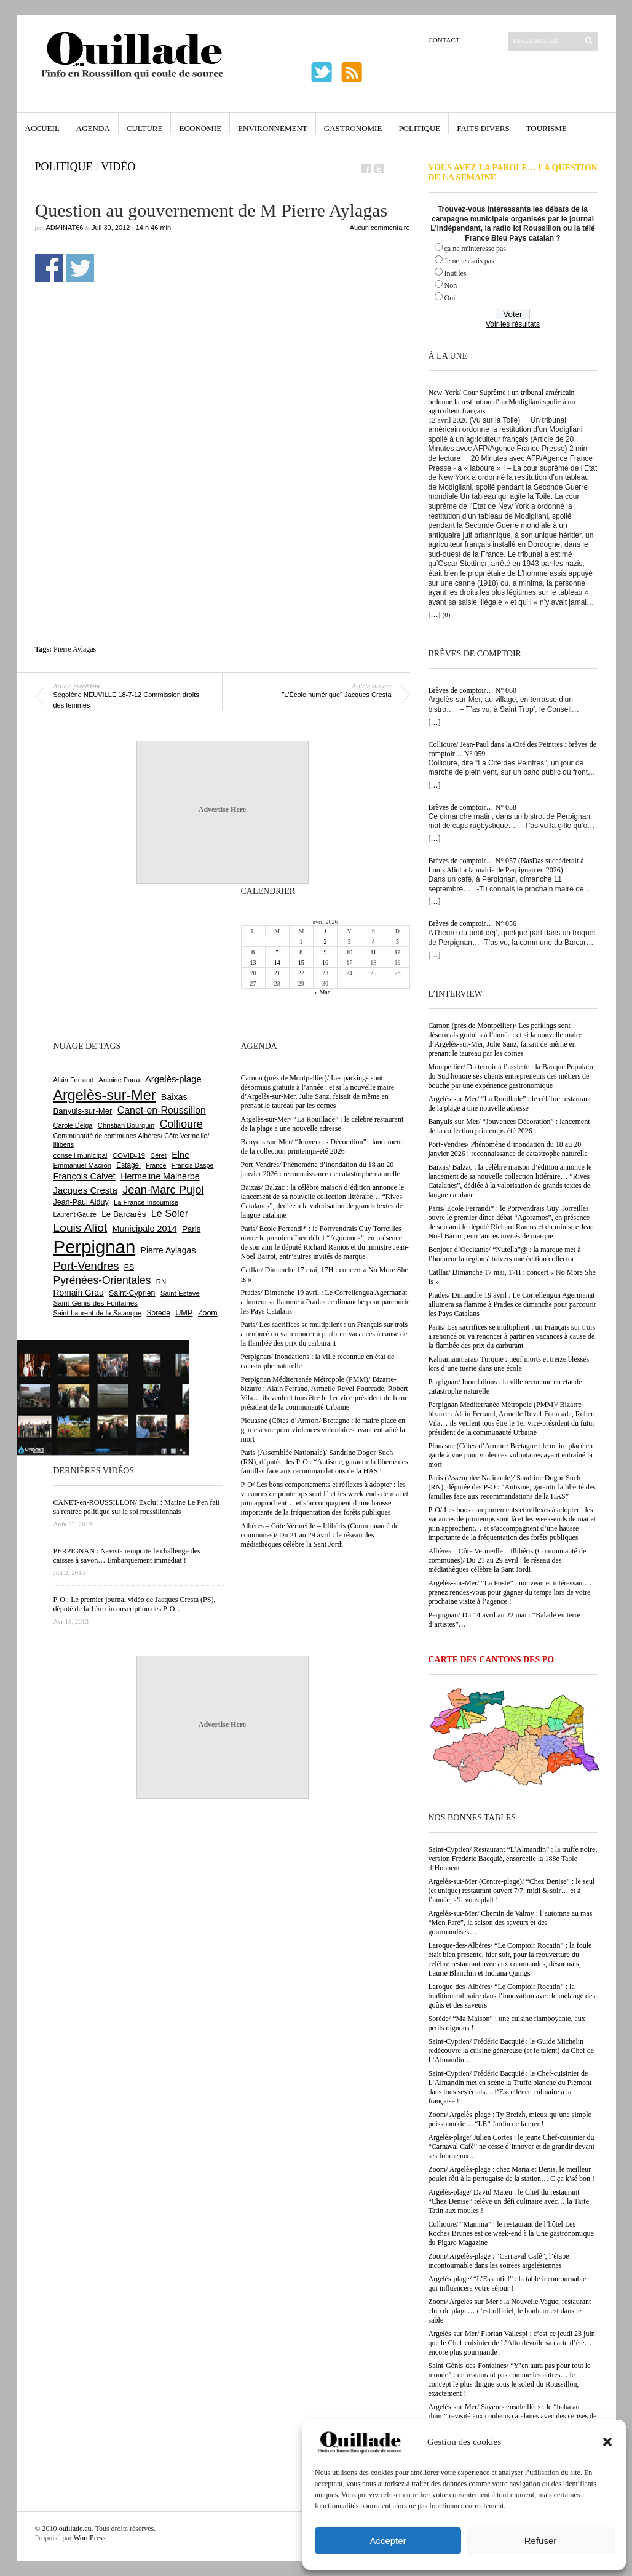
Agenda (93, 128)
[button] (607, 2442)
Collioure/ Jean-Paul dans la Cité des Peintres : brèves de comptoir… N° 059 (513, 749)
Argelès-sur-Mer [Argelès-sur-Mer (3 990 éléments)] (104, 1095)
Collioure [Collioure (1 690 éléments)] (181, 1124)
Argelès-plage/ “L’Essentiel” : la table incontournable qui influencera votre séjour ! (508, 2283)
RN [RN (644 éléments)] (161, 1281)
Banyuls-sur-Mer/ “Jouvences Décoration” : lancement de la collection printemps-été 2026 (509, 1126)
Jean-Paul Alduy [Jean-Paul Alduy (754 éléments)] (81, 1202)
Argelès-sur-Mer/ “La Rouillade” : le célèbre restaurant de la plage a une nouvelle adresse (510, 1103)
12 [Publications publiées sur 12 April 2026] (397, 952)
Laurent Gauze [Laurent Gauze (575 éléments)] (75, 1214)
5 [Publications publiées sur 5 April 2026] (397, 941)
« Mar (322, 992)
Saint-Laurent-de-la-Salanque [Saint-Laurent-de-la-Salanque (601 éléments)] (97, 1313)
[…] (435, 614)
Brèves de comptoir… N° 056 (472, 923)
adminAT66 (65, 227)
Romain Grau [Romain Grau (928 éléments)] (78, 1293)
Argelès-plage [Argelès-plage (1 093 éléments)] (173, 1079)
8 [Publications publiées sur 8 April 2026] (300, 952)
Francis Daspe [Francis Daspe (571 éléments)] (193, 1165)
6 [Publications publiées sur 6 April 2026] (253, 952)
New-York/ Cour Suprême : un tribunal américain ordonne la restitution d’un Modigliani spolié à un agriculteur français (502, 401)
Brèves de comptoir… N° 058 (472, 807)
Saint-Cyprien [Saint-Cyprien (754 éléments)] (132, 1293)
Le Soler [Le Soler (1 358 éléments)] (169, 1213)
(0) (447, 614)
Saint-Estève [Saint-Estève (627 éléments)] (180, 1293)
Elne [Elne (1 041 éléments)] (180, 1155)
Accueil (42, 128)
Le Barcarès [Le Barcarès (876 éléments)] (123, 1214)
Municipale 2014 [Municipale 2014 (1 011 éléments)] (145, 1229)
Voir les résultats (513, 324)
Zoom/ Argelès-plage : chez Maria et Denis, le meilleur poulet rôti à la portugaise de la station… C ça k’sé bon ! (512, 2174)
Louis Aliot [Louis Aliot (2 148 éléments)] (80, 1227)
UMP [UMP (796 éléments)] (183, 1312)
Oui (450, 297)
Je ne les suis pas (469, 261)
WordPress (90, 2538)
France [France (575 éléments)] (156, 1165)
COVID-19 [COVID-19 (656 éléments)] (129, 1155)
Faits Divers (483, 128)
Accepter (387, 2540)
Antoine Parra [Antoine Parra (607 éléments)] (119, 1079)
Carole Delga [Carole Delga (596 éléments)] (73, 1125)
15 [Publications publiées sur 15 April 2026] (301, 962)
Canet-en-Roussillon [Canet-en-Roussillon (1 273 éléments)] (161, 1110)
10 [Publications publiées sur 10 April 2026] (349, 952)
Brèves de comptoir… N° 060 (472, 690)
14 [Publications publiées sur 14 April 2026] (277, 962)
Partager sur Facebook (49, 268)
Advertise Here (222, 809)
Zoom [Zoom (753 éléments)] (208, 1313)
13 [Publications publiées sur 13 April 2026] (253, 962)
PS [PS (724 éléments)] (129, 1267)
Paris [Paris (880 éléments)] (191, 1229)
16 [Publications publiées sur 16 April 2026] (325, 962)
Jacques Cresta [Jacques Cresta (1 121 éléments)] (85, 1190)
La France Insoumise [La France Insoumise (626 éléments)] (146, 1202)
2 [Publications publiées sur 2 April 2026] (324, 941)
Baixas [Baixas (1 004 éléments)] (174, 1097)
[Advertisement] (222, 521)
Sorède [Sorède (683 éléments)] (158, 1313)
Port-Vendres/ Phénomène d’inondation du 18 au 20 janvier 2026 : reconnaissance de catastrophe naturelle (508, 1149)
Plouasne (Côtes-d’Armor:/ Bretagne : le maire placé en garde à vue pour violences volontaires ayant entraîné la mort (511, 1455)
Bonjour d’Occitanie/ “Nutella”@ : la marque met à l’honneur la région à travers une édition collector (505, 1254)
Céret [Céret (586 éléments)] (158, 1155)
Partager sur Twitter (80, 268)
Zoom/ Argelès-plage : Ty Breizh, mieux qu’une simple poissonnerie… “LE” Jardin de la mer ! (510, 2119)
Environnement (272, 128)
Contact (444, 40)
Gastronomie (353, 128)
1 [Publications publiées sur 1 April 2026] (300, 941)
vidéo (118, 167)
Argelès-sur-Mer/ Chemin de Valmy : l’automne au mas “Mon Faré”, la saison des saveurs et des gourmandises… (511, 1922)
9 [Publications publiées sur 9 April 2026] (324, 952)
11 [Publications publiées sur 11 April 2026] (373, 952)
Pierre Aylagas (74, 649)
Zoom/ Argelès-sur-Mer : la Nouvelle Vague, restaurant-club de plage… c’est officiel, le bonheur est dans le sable (511, 2310)
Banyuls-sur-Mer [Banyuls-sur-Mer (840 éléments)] (83, 1110)
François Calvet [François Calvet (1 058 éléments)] (84, 1176)
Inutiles (455, 273)
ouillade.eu (75, 2528)
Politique (419, 128)
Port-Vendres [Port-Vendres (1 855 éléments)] (86, 1265)
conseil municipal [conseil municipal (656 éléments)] (80, 1155)
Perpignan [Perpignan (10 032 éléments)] (94, 1247)
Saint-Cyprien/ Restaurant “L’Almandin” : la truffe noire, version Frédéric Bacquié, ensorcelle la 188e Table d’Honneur (513, 1858)
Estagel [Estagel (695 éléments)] (128, 1165)
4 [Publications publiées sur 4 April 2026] (373, 941)
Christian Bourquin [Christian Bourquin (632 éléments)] (126, 1125)
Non (450, 285)
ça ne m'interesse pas (475, 248)
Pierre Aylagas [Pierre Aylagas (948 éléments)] (168, 1250)
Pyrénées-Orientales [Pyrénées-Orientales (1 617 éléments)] (102, 1280)
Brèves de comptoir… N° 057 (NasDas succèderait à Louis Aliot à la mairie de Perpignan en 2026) (506, 865)
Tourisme (546, 128)
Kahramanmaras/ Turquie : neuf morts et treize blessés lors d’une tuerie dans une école (509, 1364)
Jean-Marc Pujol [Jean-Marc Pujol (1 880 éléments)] (162, 1189)
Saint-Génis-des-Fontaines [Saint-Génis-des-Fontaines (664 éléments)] (95, 1303)
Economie (200, 128)
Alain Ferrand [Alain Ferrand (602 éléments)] (73, 1079)
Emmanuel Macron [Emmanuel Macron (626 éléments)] (82, 1165)
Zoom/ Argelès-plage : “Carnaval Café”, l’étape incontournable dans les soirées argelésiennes (499, 2261)
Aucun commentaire (380, 227)
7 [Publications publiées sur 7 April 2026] (276, 952)
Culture (145, 128)
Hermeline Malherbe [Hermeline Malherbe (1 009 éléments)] (159, 1176)
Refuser (540, 2540)
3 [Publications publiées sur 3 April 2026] (349, 941)
